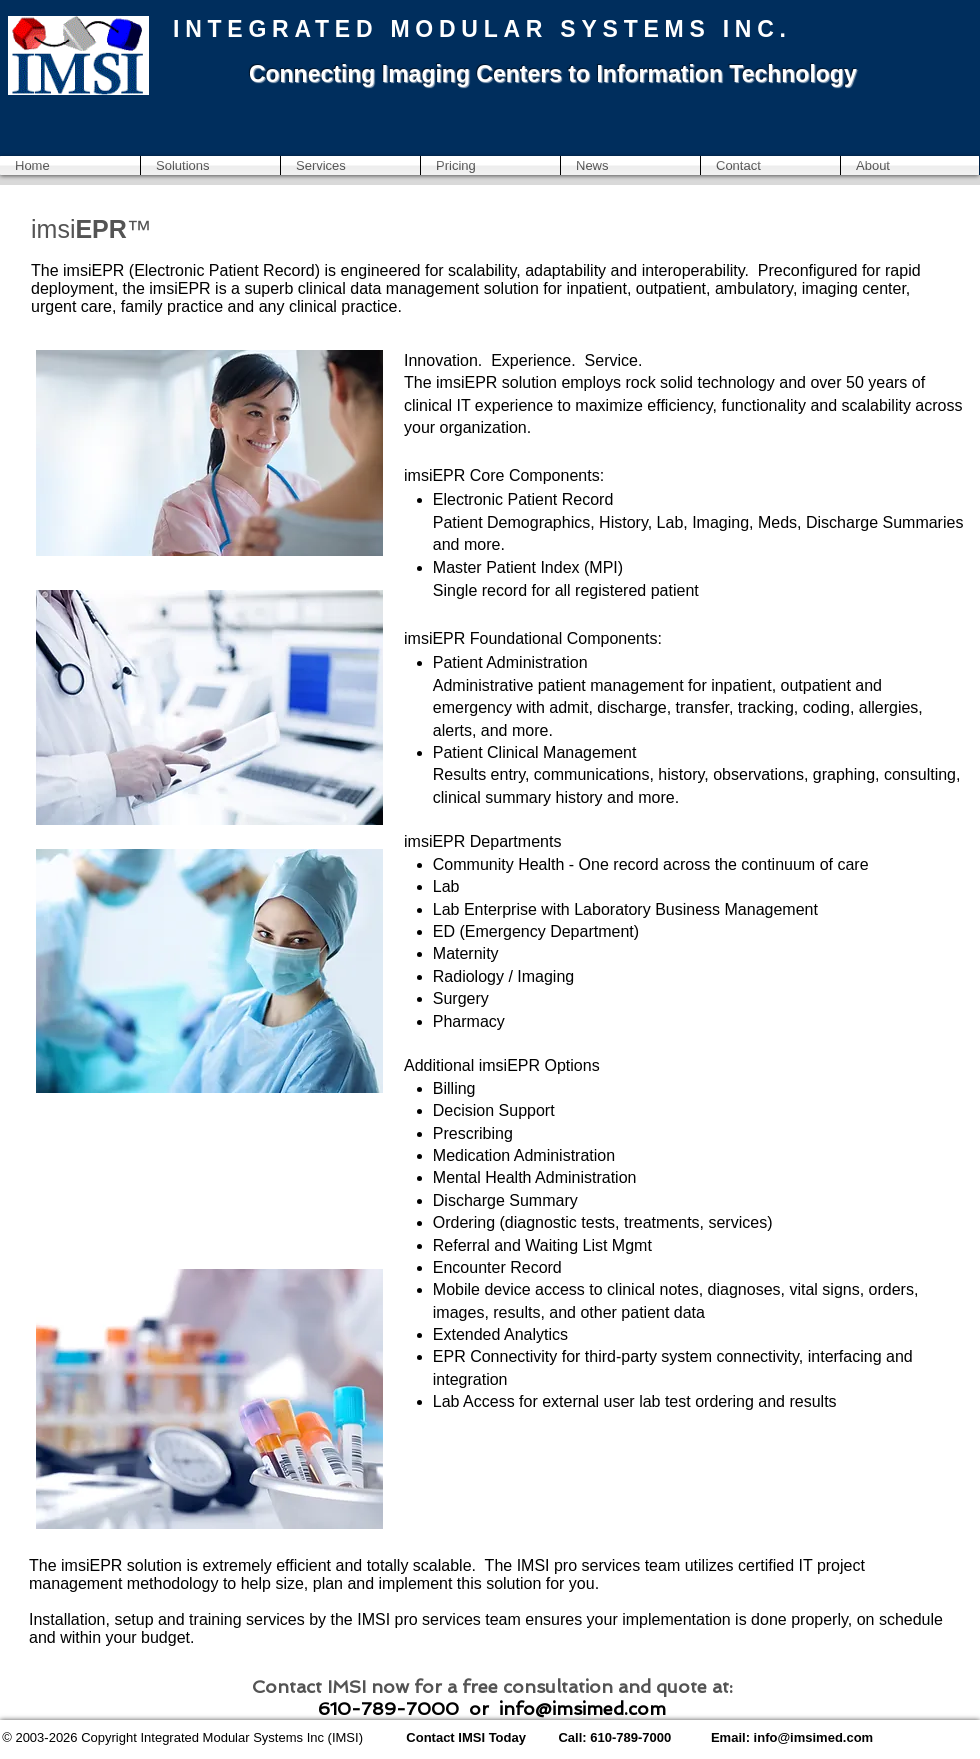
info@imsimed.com (582, 1708)
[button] (210, 165)
